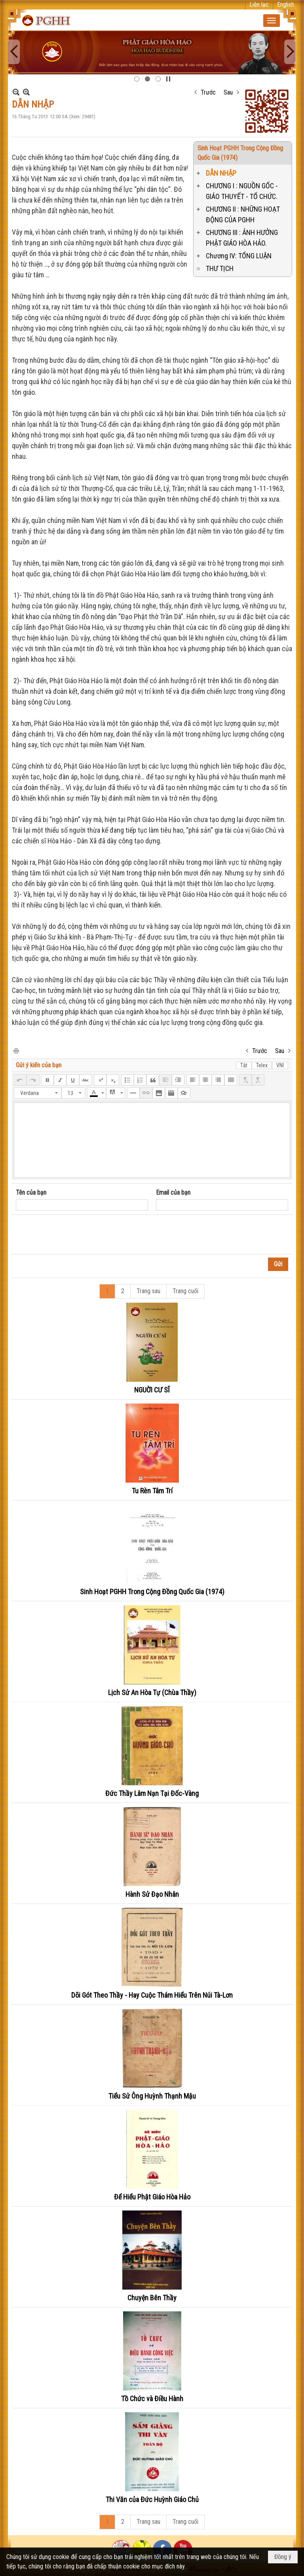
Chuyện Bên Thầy (152, 2298)
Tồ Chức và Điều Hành (152, 2398)
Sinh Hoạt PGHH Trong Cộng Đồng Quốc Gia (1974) (152, 1591)
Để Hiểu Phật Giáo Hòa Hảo (152, 2197)
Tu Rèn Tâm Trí (152, 1491)
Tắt (243, 1065)
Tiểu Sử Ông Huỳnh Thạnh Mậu (152, 2096)
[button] (271, 20)
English (285, 4)
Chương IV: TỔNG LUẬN (239, 256)
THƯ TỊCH (220, 268)
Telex (262, 1065)
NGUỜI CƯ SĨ (152, 1390)
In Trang (16, 1050)
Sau (228, 92)
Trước (208, 92)
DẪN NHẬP (221, 173)
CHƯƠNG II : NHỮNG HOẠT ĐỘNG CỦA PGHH (243, 214)
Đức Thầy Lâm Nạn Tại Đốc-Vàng (152, 1793)
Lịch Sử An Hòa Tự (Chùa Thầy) (152, 1692)
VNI (280, 1065)
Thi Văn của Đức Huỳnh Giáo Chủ (152, 2499)
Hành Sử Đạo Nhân (152, 1894)
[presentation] (76, 1234)
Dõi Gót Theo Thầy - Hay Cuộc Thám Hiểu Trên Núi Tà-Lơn (152, 1995)
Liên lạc (259, 4)
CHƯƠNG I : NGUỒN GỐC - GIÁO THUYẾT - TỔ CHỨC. (242, 191)
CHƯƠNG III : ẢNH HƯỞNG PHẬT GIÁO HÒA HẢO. (242, 237)
